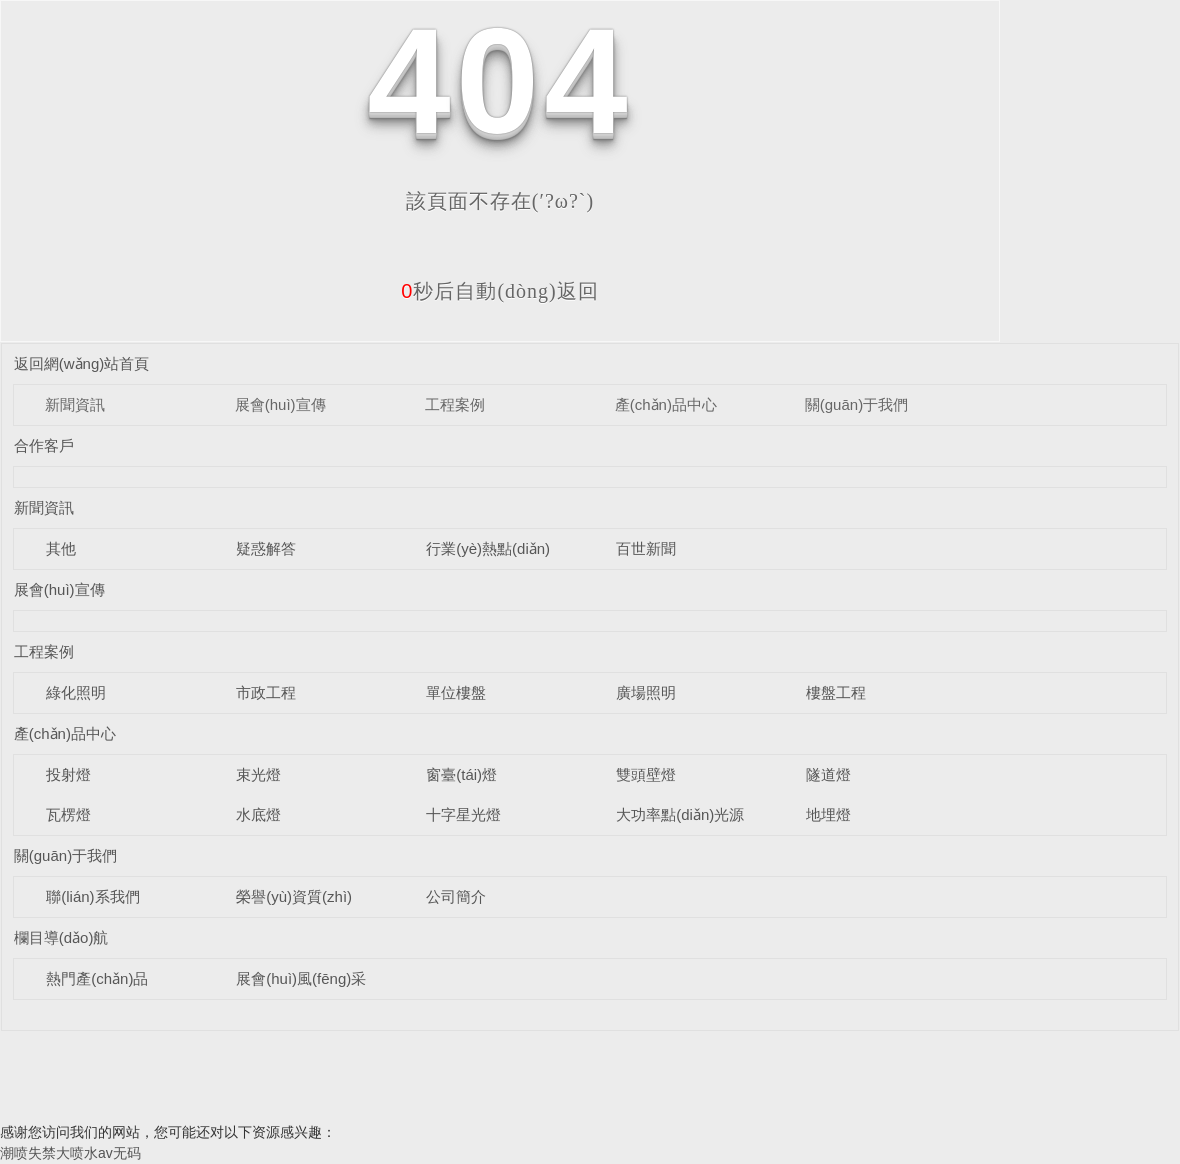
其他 (61, 548)
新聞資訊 (75, 404)
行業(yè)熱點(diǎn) (488, 548)
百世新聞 (646, 548)
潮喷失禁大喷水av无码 (70, 1153)
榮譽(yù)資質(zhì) (294, 896)
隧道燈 (828, 774)
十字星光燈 (463, 814)
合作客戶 (44, 445)
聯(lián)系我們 (92, 896)
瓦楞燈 (68, 814)
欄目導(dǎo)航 (61, 937)
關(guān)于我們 (856, 404)
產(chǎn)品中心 (666, 404)
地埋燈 (828, 814)
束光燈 (258, 774)
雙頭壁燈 (646, 774)
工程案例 (455, 404)
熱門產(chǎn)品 (97, 978)
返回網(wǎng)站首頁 (82, 363)
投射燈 (68, 774)
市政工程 (266, 692)
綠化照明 (76, 692)
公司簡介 (456, 896)
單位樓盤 (456, 692)
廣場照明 (646, 692)
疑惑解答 (266, 548)
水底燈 (258, 814)
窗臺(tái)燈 (461, 774)
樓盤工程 (836, 692)
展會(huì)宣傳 (280, 404)
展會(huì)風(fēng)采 (301, 978)
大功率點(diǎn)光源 (680, 814)
